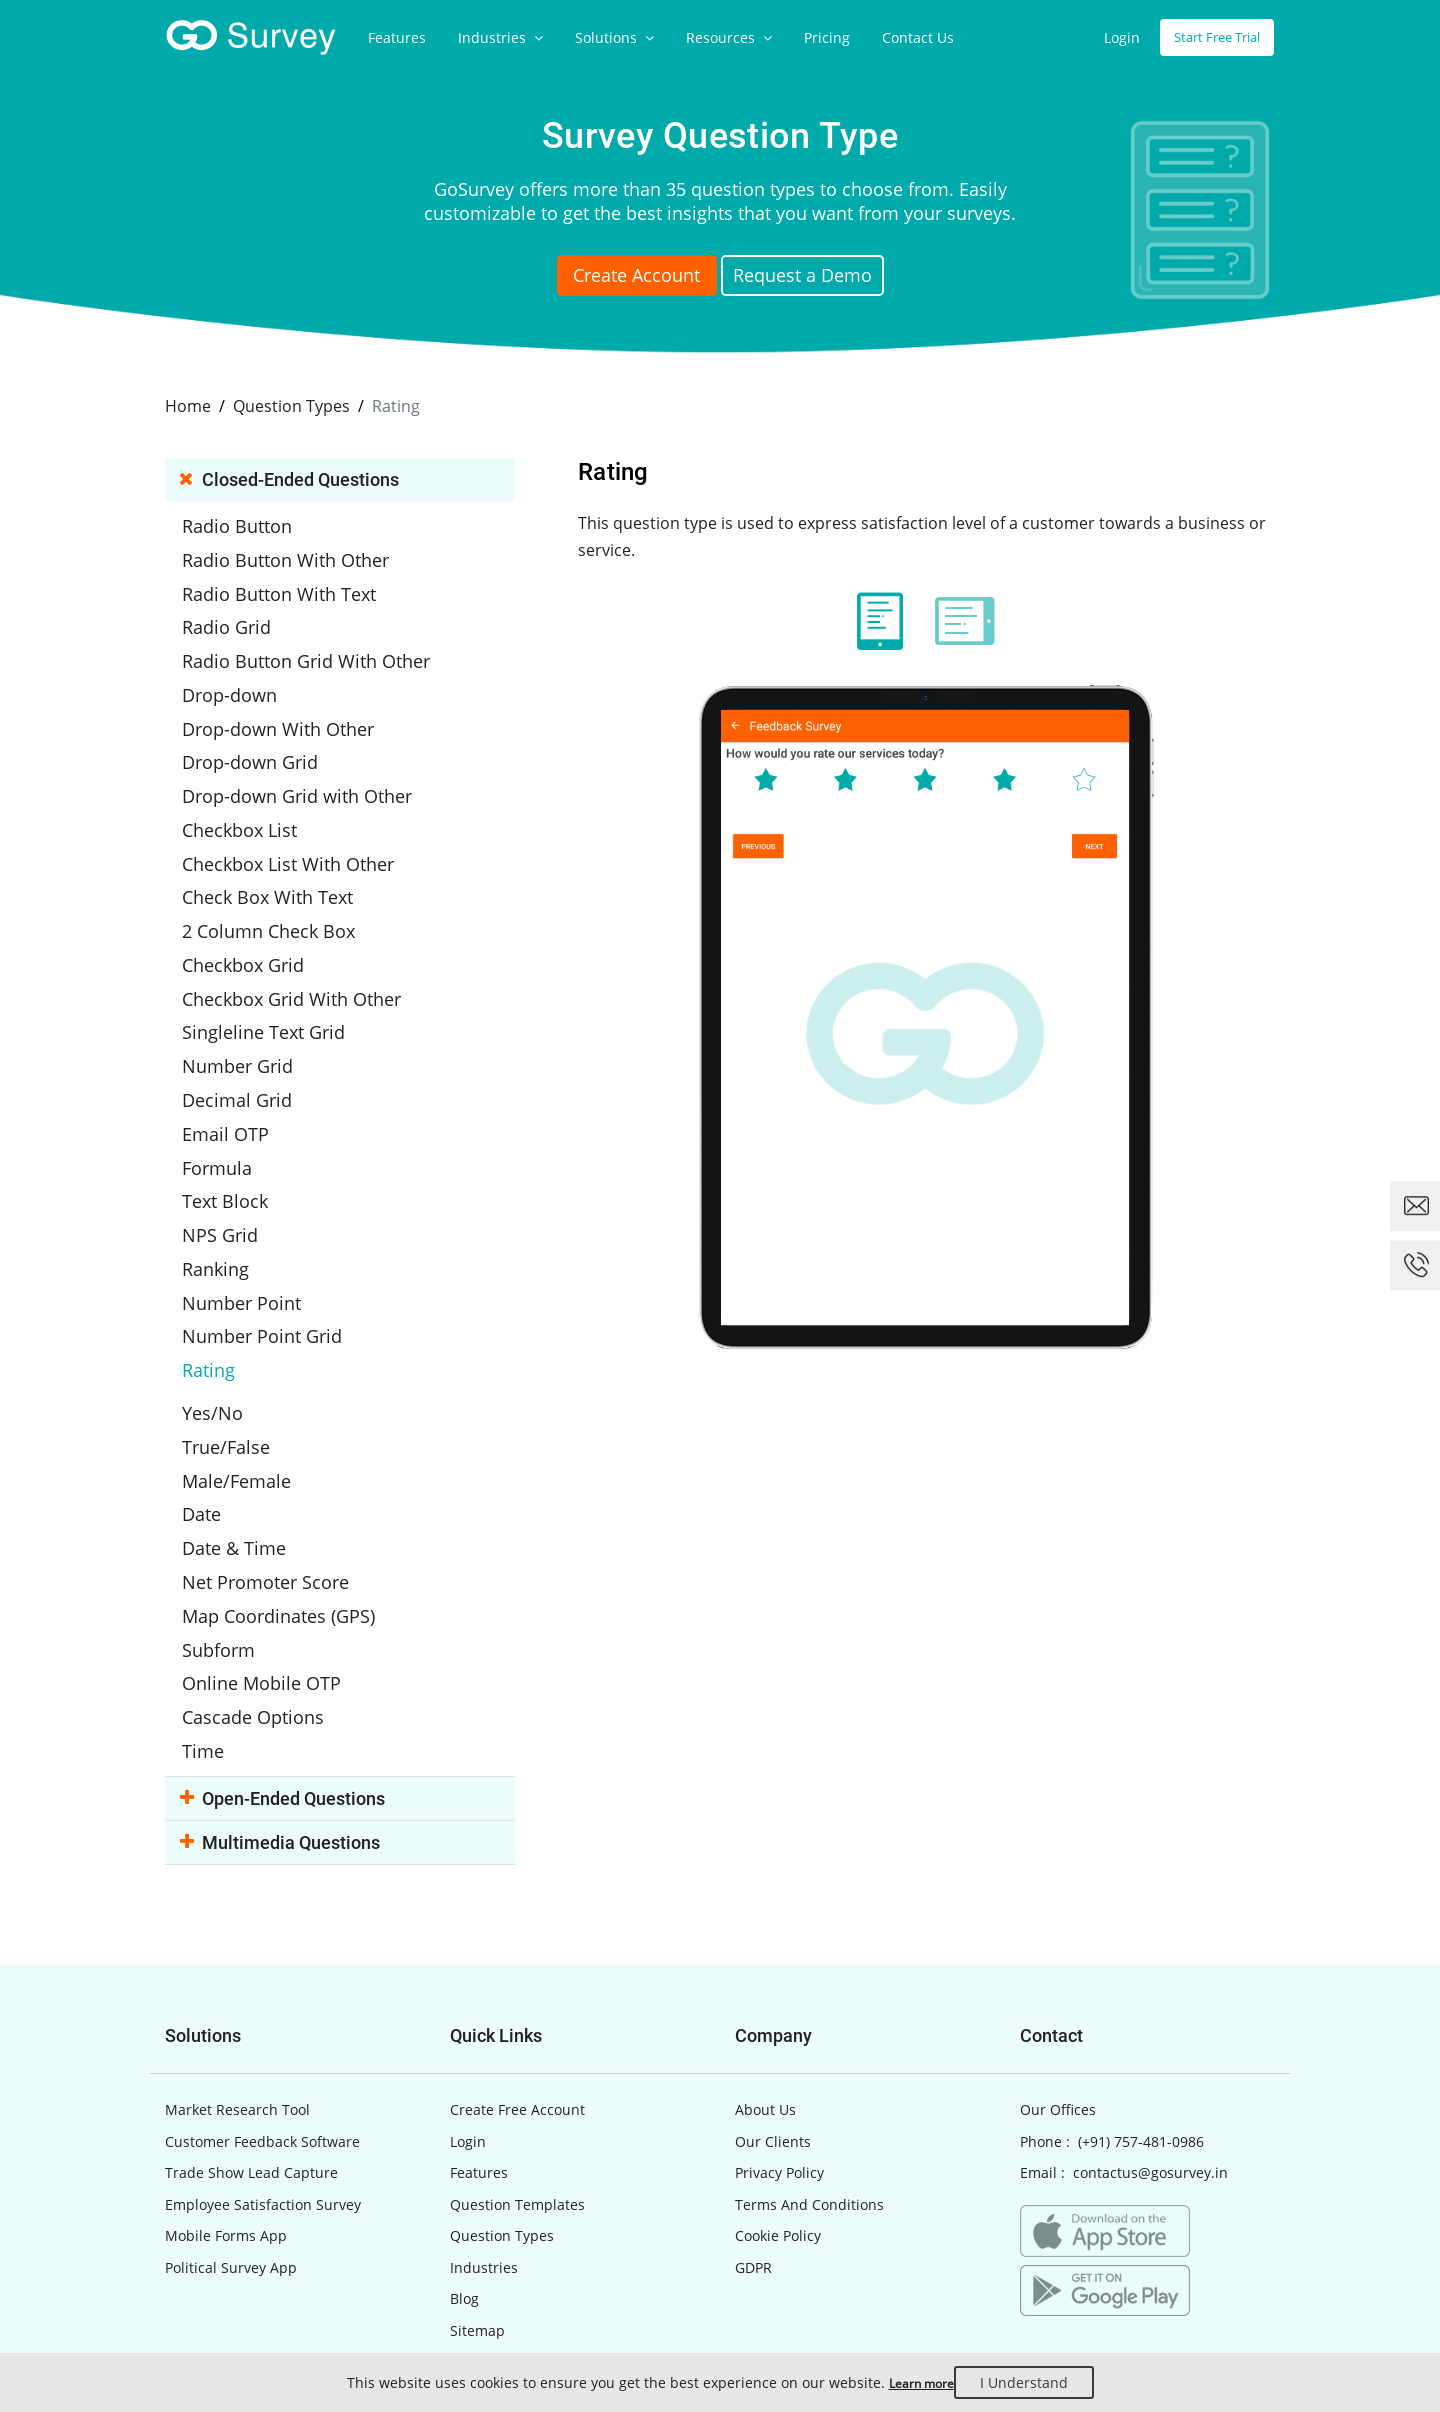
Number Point (261, 1236)
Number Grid (258, 1019)
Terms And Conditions (809, 2090)
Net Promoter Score (284, 1484)
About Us (765, 1996)
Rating (232, 1298)
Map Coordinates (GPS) (295, 1515)
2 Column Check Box (284, 895)
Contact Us (918, 37)
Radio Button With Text (295, 585)
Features (397, 37)
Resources (729, 37)
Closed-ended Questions (294, 477)
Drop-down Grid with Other (311, 771)
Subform (241, 1546)
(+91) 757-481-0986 (1141, 2027)
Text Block (246, 1143)
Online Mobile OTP (277, 1577)
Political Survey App (231, 2153)
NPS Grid (242, 1174)
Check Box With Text (284, 864)
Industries (500, 37)
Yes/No (235, 1329)
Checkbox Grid (263, 926)
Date (226, 1422)
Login (1109, 37)
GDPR (753, 2153)
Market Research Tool (237, 1996)
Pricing (827, 37)
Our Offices (1058, 1996)
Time (226, 1639)
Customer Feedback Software (262, 2027)
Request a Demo (826, 278)
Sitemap (477, 2216)
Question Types (502, 2122)
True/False (247, 1360)
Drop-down (251, 678)
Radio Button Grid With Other (319, 647)
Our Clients (773, 2027)
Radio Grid (248, 616)
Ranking (238, 1205)
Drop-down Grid (269, 740)
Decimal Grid (257, 1050)
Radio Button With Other (301, 554)
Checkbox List (259, 802)
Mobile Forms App (226, 2122)
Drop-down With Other (294, 709)
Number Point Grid (280, 1267)
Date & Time (254, 1453)
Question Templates (517, 2090)
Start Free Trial (1210, 37)
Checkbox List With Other (303, 833)
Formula (239, 1112)
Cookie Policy (778, 2122)
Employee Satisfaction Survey (263, 2090)
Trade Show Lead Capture (251, 2059)
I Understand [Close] (1038, 2382)
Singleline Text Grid (280, 988)
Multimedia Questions (285, 1728)
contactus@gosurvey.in (1150, 2059)
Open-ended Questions (287, 1684)
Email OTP (246, 1081)
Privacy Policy (779, 2059)
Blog (464, 2185)
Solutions (614, 37)
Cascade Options (271, 1608)
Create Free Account (517, 1996)
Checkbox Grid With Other (306, 957)
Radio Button (257, 523)
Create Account (614, 278)
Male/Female (256, 1391)
